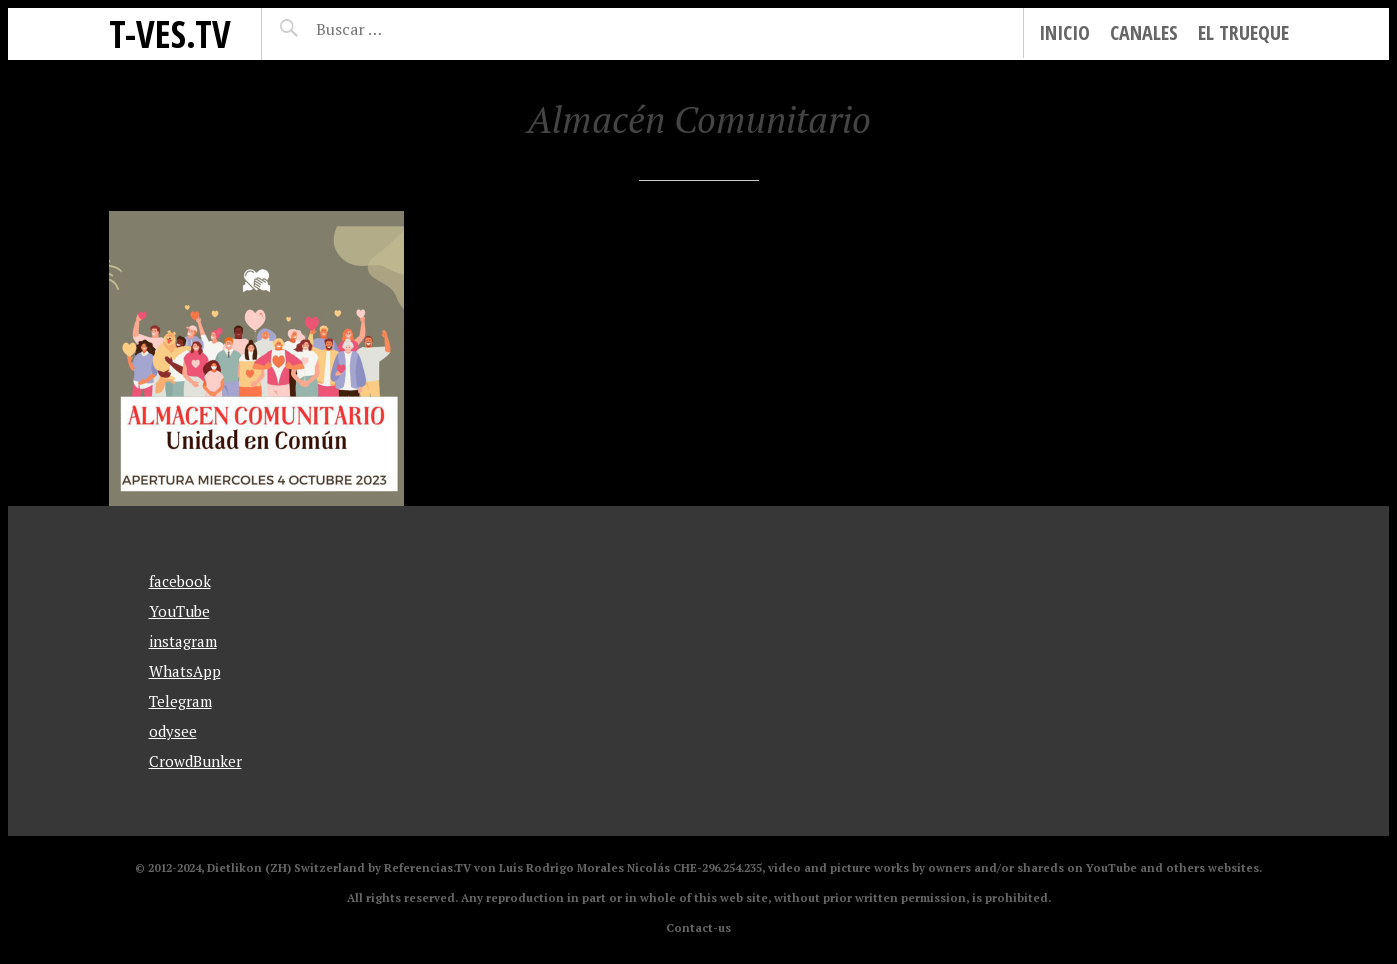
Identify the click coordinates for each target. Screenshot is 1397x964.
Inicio (1064, 32)
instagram (183, 641)
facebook (180, 581)
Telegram (180, 701)
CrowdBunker (195, 761)
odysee (173, 731)
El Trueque (1243, 32)
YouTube (179, 611)
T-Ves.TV (170, 33)
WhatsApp (185, 671)
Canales (1144, 32)
